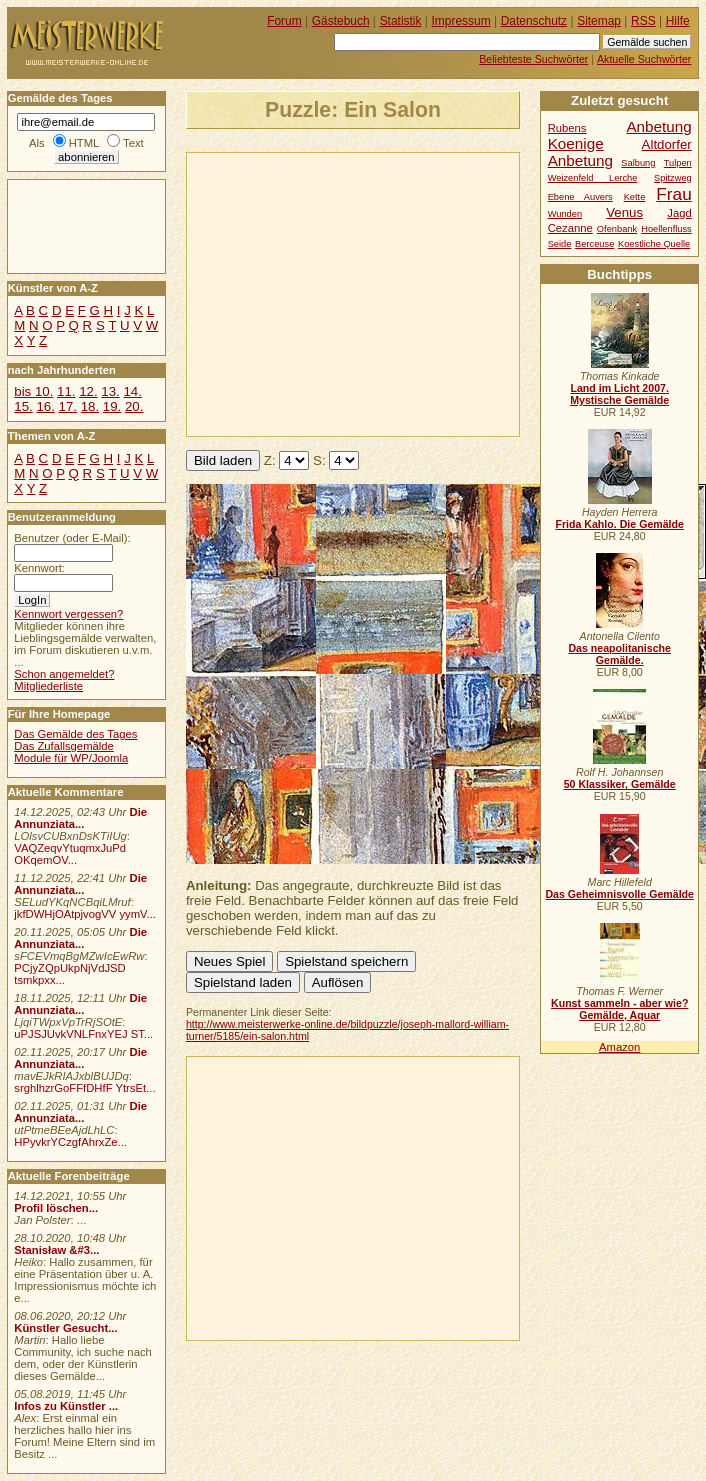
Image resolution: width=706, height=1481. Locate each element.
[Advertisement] (389, 293)
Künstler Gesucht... (65, 1328)
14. (132, 391)
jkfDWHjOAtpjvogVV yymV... (85, 914)
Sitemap (599, 21)
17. (68, 406)
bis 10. (33, 391)
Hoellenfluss (666, 229)
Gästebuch (341, 21)
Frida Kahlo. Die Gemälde (619, 524)
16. (45, 406)
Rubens (567, 128)
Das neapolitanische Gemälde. (619, 654)
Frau (673, 194)
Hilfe (678, 21)
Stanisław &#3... (56, 1250)
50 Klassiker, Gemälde (620, 784)
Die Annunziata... (80, 818)
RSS (643, 21)
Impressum (461, 21)
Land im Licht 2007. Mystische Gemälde (619, 394)
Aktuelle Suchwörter (644, 59)
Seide (560, 244)
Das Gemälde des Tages (75, 734)
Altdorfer (667, 144)
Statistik (401, 21)
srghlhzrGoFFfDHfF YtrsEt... (84, 1088)
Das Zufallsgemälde (64, 746)
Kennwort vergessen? (68, 614)
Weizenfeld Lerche (593, 178)
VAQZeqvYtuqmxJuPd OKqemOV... (70, 854)
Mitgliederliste (48, 686)
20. (134, 406)
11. (66, 391)
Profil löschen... (56, 1208)
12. (88, 391)
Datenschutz (534, 21)
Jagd (679, 213)
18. (90, 406)
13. (110, 391)
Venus (624, 212)
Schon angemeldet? (64, 674)
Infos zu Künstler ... (66, 1406)
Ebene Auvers (580, 197)
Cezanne (570, 228)
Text (133, 143)
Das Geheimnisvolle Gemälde (619, 894)
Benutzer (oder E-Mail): (72, 538)
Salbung (638, 163)
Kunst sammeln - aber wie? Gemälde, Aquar (619, 1009)
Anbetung (580, 160)
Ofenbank (617, 229)
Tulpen (678, 163)
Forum (284, 21)
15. (23, 406)
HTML (84, 143)
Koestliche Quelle (654, 244)
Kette (635, 197)
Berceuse (594, 244)
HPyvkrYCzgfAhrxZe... (70, 1142)
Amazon (619, 1047)
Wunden (565, 214)
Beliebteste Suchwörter (533, 59)
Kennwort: (39, 568)
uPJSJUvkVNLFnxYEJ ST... (83, 1034)
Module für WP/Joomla (71, 758)
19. (112, 406)
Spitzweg (673, 178)
